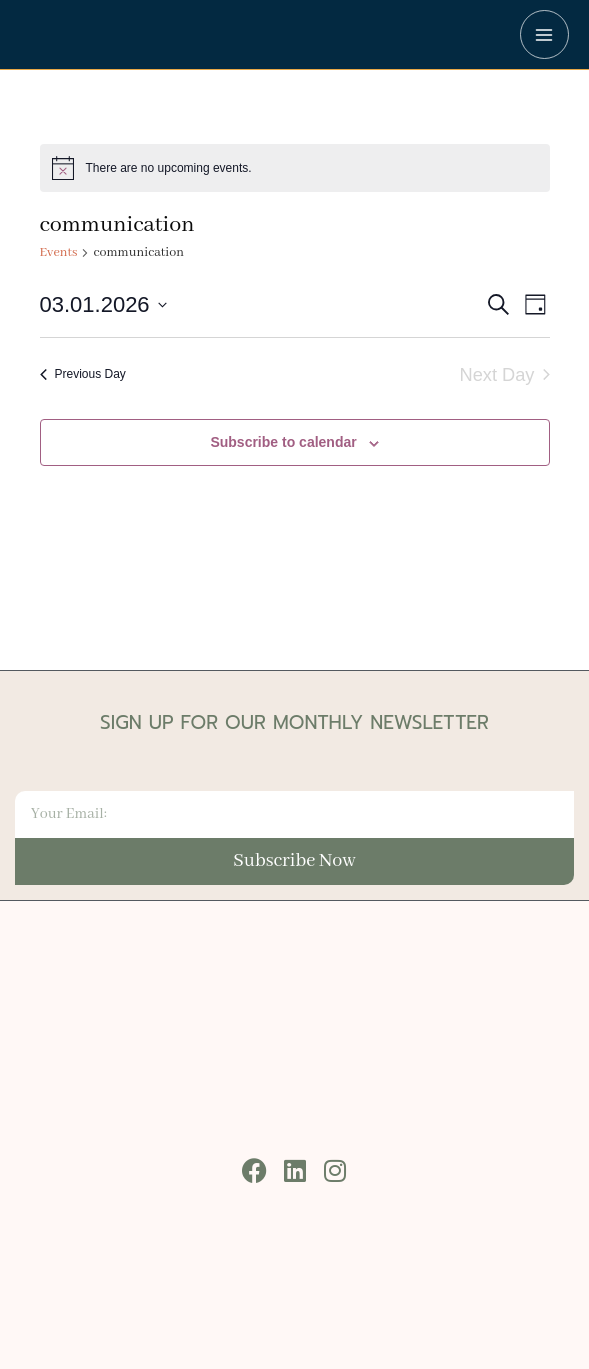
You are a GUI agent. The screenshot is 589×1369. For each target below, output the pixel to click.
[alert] (295, 168)
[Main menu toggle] (544, 34)
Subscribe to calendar (283, 442)
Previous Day (83, 374)
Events (59, 252)
